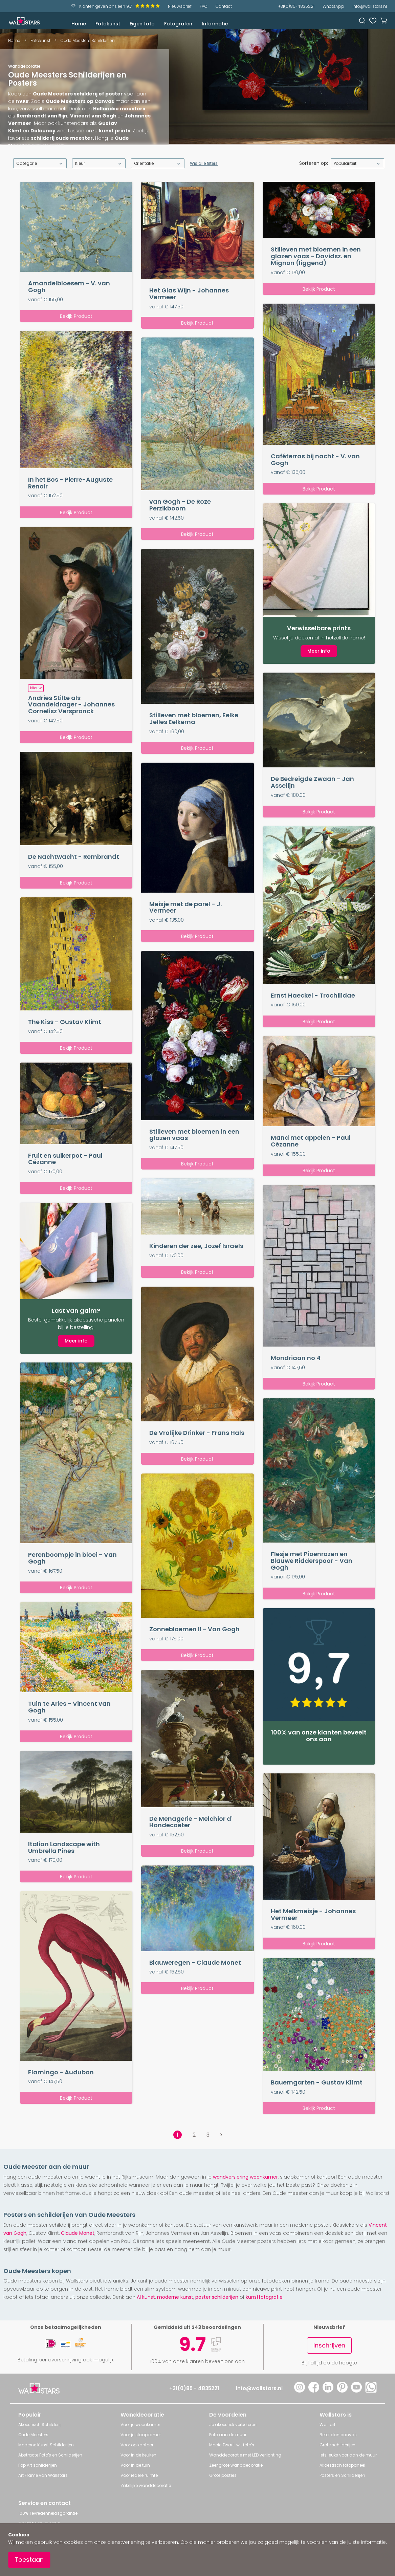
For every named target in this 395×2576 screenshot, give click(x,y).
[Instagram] (299, 2390)
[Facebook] (313, 2390)
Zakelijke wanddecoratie (145, 2485)
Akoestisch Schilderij (39, 2424)
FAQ (203, 6)
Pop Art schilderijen (37, 2465)
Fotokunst (107, 23)
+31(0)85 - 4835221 (194, 2388)
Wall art (327, 2424)
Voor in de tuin (135, 2465)
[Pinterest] (342, 2390)
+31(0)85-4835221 (296, 6)
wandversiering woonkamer (245, 2177)
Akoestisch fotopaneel (342, 2465)
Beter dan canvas (338, 2435)
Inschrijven (329, 2345)
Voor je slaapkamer (140, 2435)
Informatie (215, 23)
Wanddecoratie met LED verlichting (245, 2455)
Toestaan (29, 2559)
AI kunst (146, 2297)
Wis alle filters (204, 163)
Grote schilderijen (337, 2445)
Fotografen (178, 23)
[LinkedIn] (328, 2390)
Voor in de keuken (138, 2455)
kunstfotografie (264, 2297)
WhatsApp (333, 6)
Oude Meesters (33, 2435)
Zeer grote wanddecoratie (236, 2465)
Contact (224, 6)
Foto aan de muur (227, 2435)
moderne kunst (175, 2297)
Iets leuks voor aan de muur (348, 2455)
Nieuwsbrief (180, 6)
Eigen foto (142, 23)
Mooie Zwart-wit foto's (231, 2445)
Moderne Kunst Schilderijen (46, 2445)
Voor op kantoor (136, 2445)
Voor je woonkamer (140, 2424)
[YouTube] (356, 2390)
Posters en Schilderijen (342, 2475)
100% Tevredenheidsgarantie (48, 2513)
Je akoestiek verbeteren (233, 2424)
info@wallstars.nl (369, 6)
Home (78, 23)
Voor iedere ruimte (139, 2475)
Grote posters (223, 2475)
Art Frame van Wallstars (43, 2475)
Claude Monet (77, 2233)
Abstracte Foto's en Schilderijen (50, 2455)
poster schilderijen (216, 2297)
